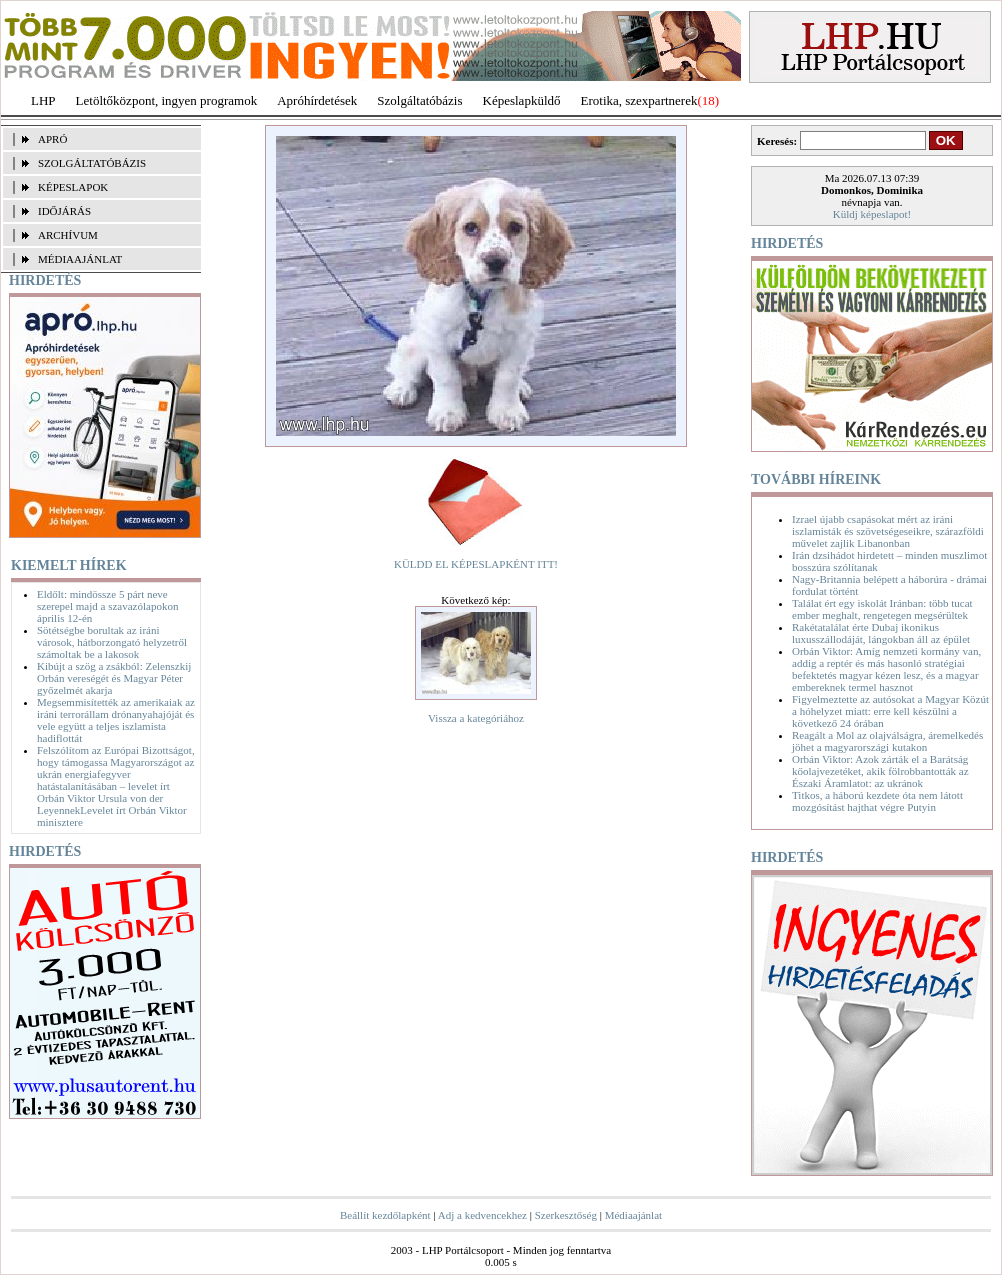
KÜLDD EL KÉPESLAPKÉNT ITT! (476, 564)
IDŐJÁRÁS (64, 211)
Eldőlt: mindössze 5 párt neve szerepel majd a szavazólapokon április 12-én (107, 606)
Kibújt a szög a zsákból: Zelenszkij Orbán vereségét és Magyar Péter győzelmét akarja (114, 678)
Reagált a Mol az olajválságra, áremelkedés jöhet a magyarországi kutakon (887, 741)
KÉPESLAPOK (73, 187)
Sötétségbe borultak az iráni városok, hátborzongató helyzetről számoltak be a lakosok (112, 642)
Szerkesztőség (566, 1215)
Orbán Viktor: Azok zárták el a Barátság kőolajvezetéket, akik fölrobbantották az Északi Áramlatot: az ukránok (880, 771)
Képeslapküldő (522, 100)
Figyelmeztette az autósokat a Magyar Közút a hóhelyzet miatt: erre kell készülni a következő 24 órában (890, 711)
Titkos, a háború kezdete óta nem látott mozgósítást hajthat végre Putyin (877, 801)
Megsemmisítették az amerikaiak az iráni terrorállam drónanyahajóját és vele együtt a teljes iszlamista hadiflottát (116, 720)
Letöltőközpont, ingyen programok (167, 100)
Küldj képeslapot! (872, 214)
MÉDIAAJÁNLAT (80, 259)
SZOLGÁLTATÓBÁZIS (92, 163)
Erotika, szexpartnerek (639, 100)
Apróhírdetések (317, 100)
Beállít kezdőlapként (385, 1215)
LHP (43, 100)
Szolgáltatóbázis (419, 100)
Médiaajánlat (633, 1215)
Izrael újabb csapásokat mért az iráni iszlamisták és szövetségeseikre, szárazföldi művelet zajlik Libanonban (888, 531)
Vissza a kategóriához (476, 718)
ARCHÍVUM (68, 235)
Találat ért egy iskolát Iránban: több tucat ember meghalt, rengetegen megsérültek (882, 609)
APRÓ (52, 139)
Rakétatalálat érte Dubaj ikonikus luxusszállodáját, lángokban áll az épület (881, 633)
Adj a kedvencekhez (482, 1215)
